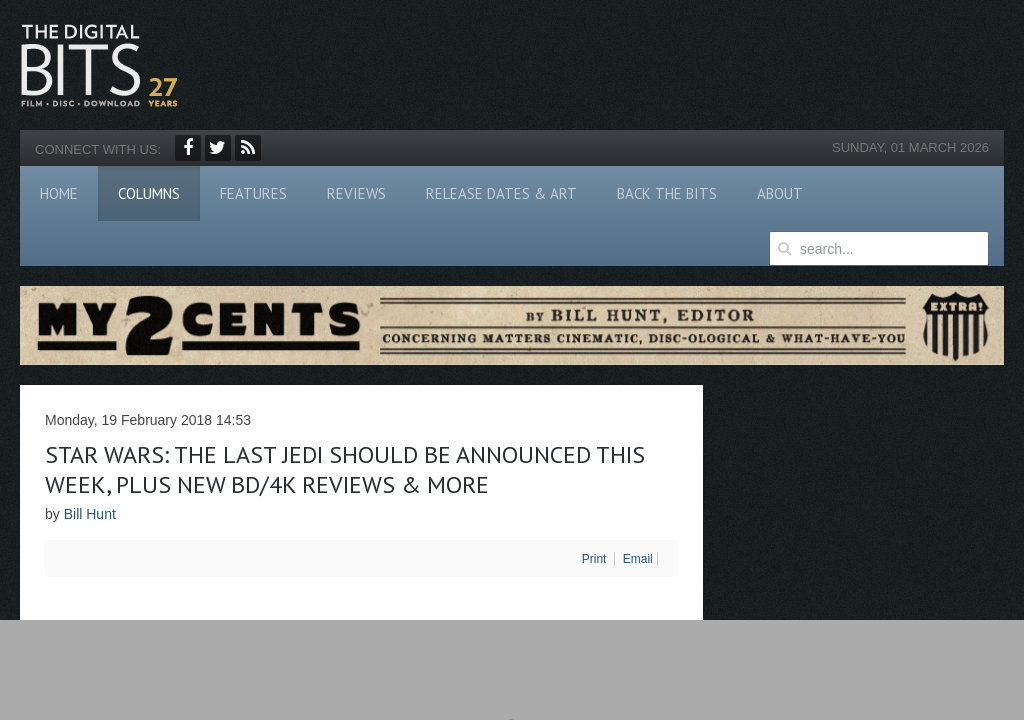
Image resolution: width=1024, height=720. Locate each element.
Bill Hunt (90, 514)
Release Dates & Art (501, 193)
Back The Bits (667, 193)
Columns (149, 193)
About (780, 193)
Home (59, 193)
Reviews (356, 193)
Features (253, 193)
